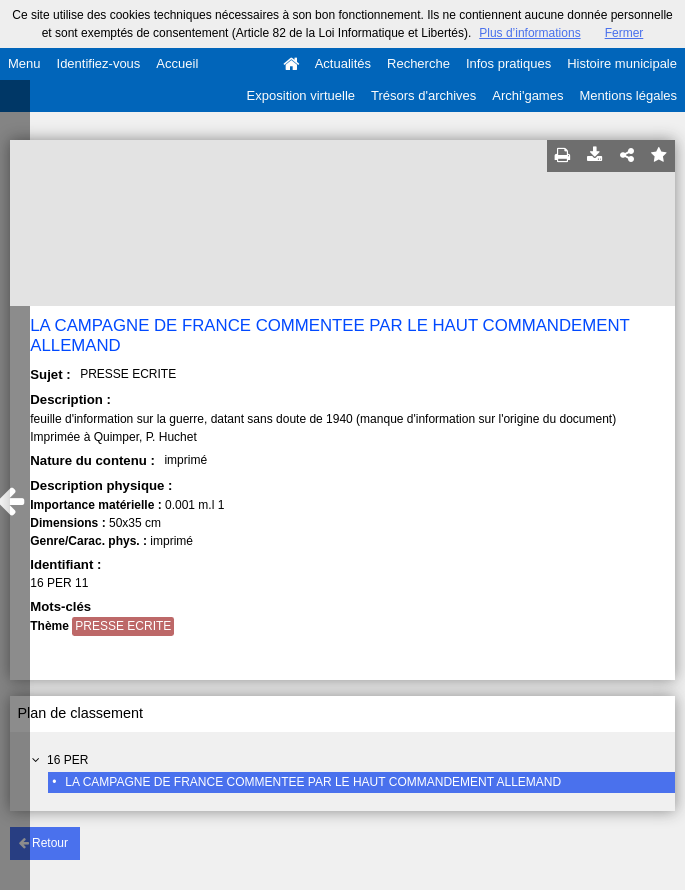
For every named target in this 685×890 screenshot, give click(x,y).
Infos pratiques (508, 63)
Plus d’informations (529, 33)
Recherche (418, 63)
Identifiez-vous (99, 63)
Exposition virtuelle (301, 95)
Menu (24, 63)
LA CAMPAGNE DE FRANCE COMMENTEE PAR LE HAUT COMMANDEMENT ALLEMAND (313, 782)
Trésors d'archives (423, 95)
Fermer (624, 33)
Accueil (177, 63)
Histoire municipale (622, 63)
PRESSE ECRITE (123, 626)
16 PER (67, 760)
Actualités (343, 63)
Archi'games (527, 95)
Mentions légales (628, 95)
